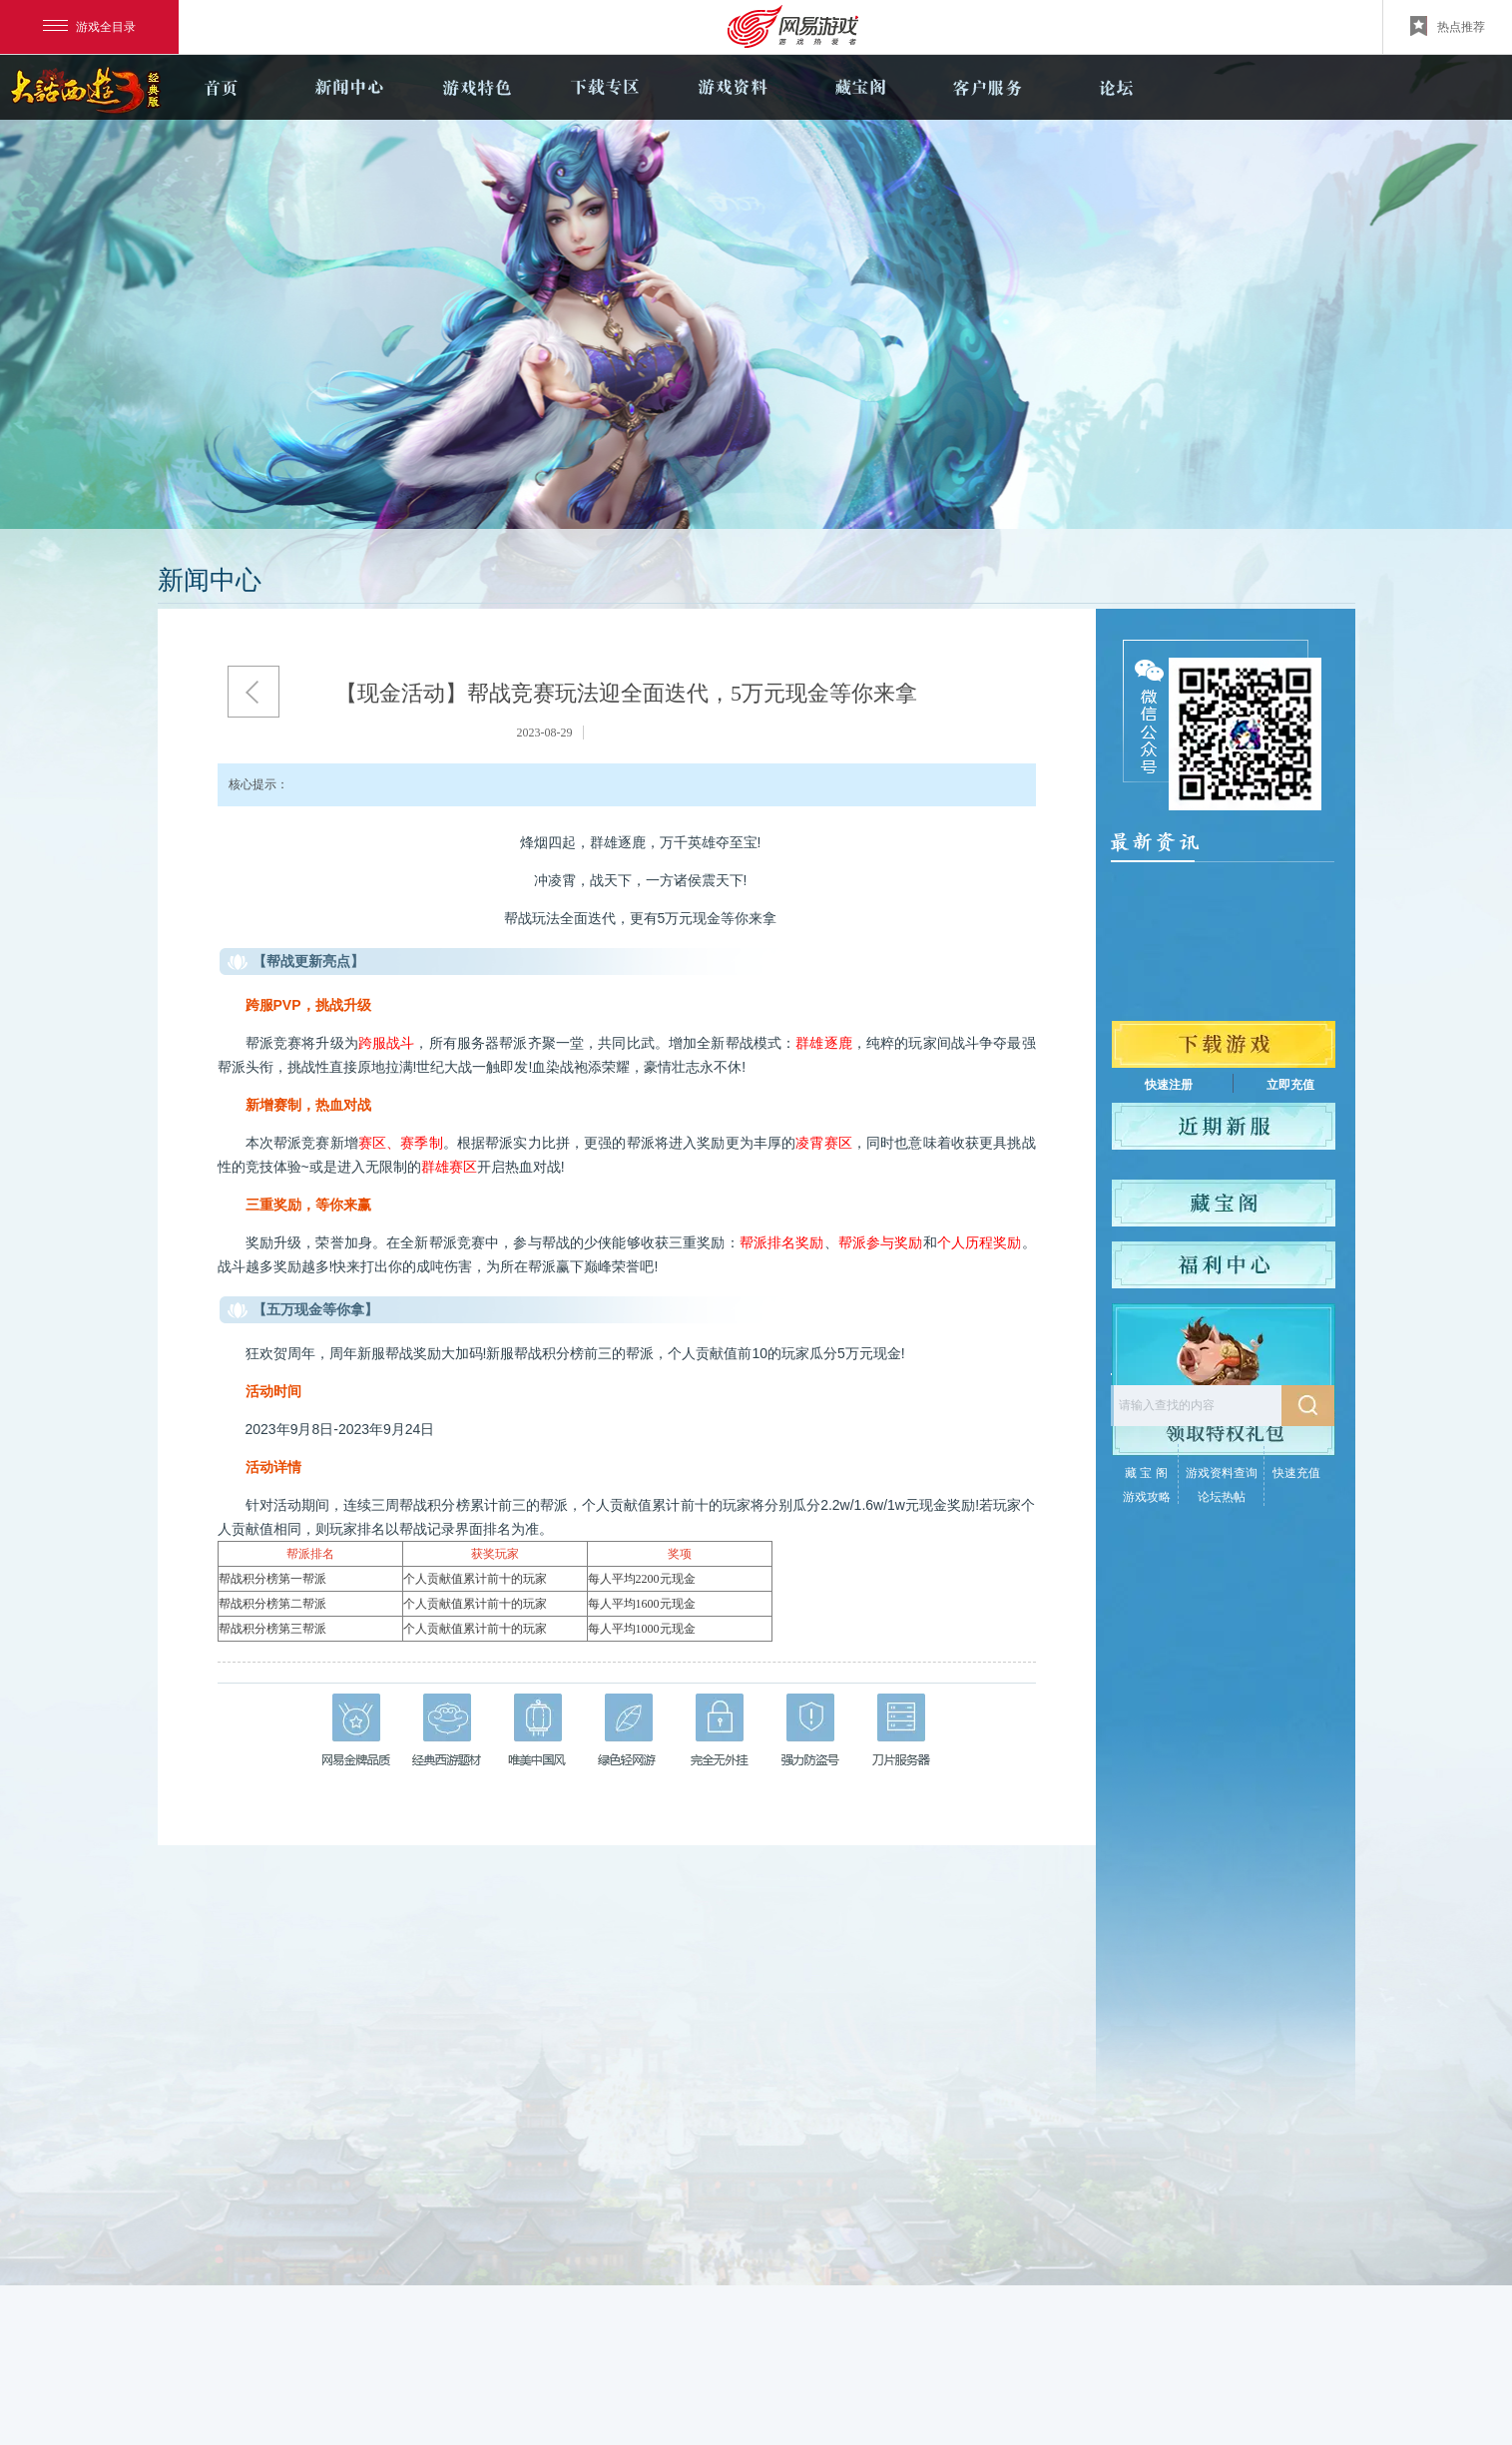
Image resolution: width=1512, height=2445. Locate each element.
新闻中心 (349, 87)
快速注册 (1169, 1085)
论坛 (1116, 87)
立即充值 (1290, 1085)
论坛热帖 (1222, 1497)
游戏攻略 (1147, 1497)
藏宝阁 (860, 87)
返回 (253, 692)
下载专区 (605, 87)
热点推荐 (1447, 26)
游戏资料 (732, 87)
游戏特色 (477, 87)
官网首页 (221, 87)
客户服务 (988, 87)
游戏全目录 (89, 27)
